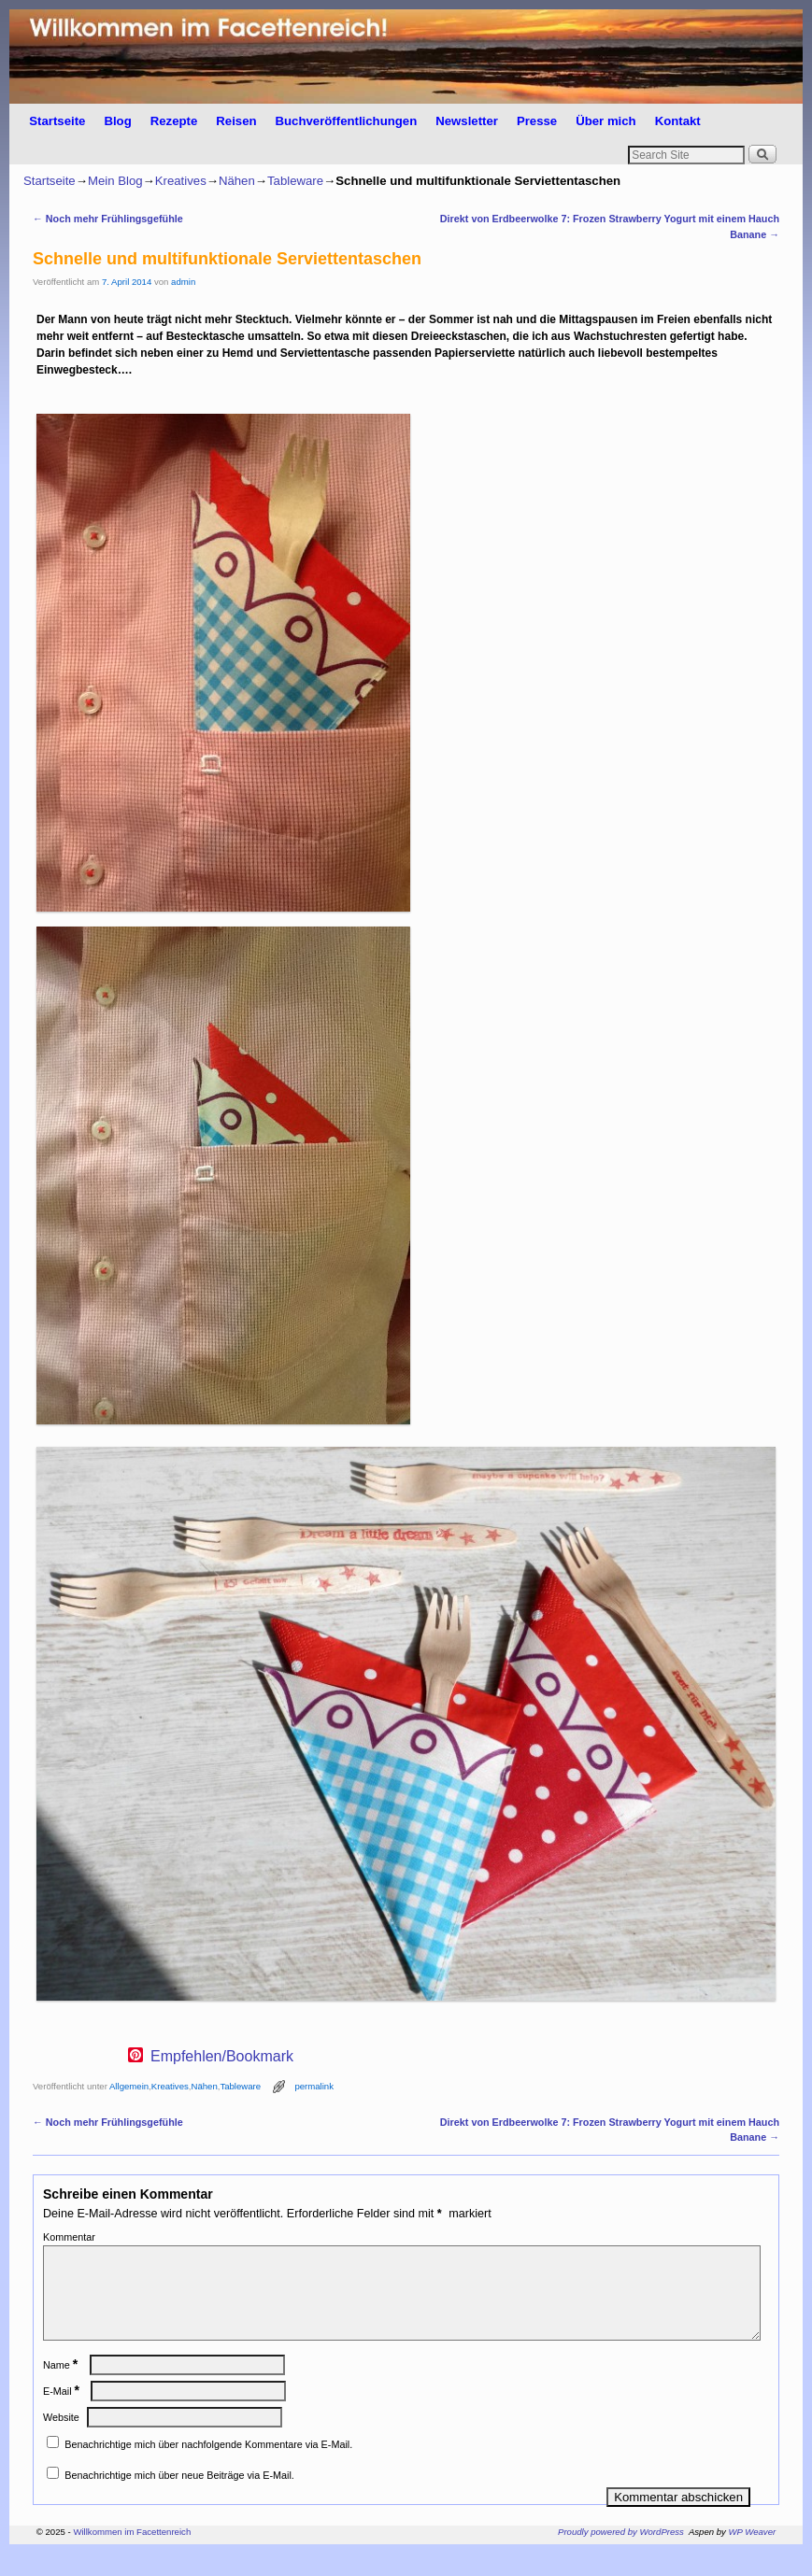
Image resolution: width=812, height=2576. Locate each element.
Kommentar (69, 2237)
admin (183, 281)
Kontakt (678, 121)
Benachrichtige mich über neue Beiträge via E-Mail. (178, 2497)
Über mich (606, 121)
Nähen (237, 181)
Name (62, 2387)
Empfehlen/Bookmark (221, 2056)
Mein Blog (115, 181)
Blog (117, 121)
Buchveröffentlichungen (347, 121)
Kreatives (181, 181)
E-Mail (63, 2413)
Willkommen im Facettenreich (132, 2554)
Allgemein (129, 2086)
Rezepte (174, 121)
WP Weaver (752, 2554)
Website (61, 2439)
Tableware (295, 181)
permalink (314, 2086)
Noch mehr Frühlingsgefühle (108, 218)
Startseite (57, 121)
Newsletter (466, 121)
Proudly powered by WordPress (621, 2554)
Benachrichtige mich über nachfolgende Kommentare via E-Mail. (208, 2466)
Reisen (236, 121)
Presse (537, 121)
